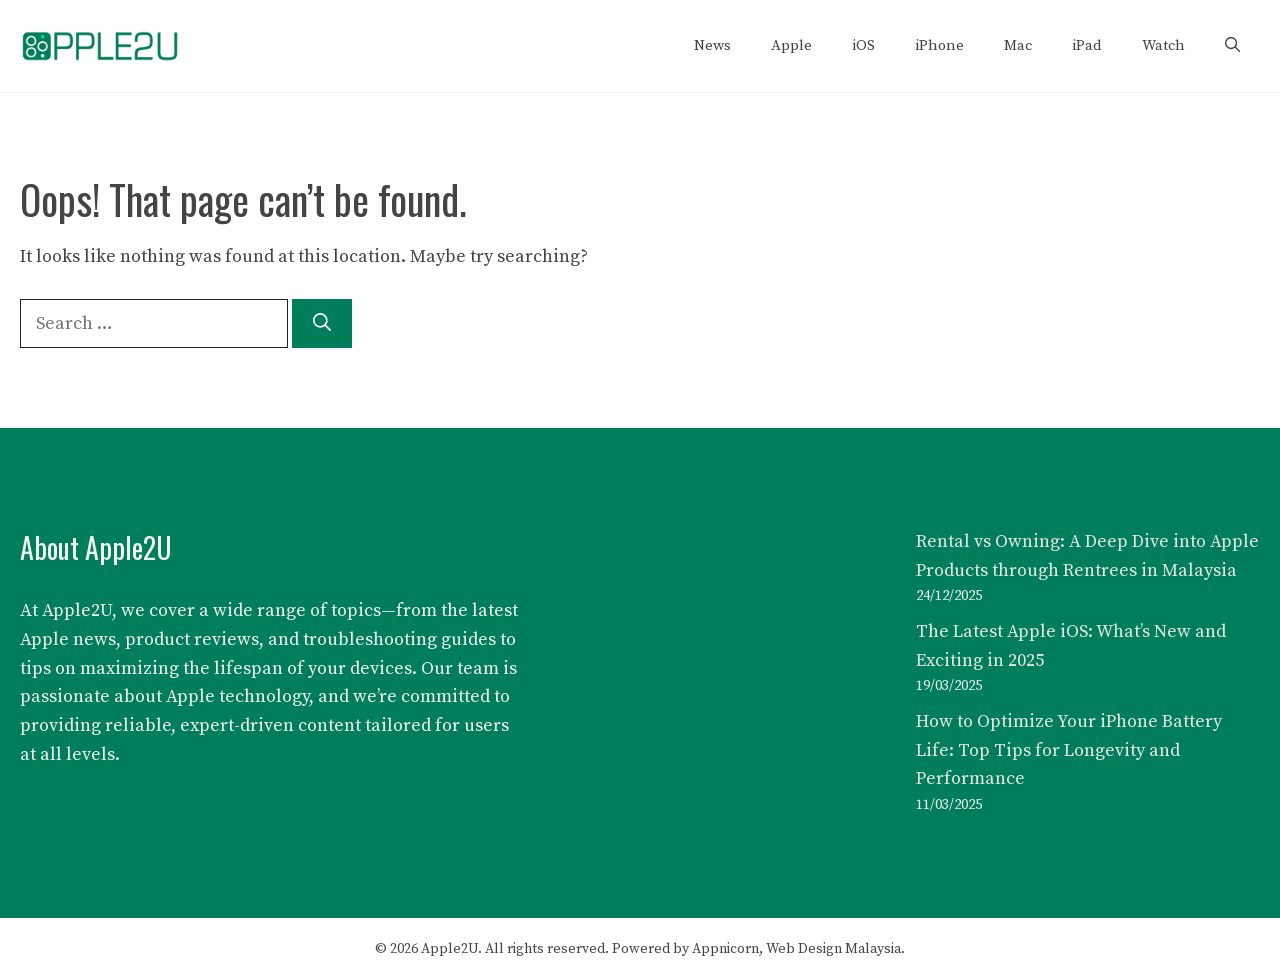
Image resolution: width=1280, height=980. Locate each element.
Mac (1018, 45)
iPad (1087, 45)
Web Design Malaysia (833, 949)
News (712, 45)
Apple (791, 45)
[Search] (322, 323)
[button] (1232, 46)
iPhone (939, 45)
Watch (1163, 45)
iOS (863, 45)
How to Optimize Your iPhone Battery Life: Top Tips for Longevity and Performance (1069, 750)
